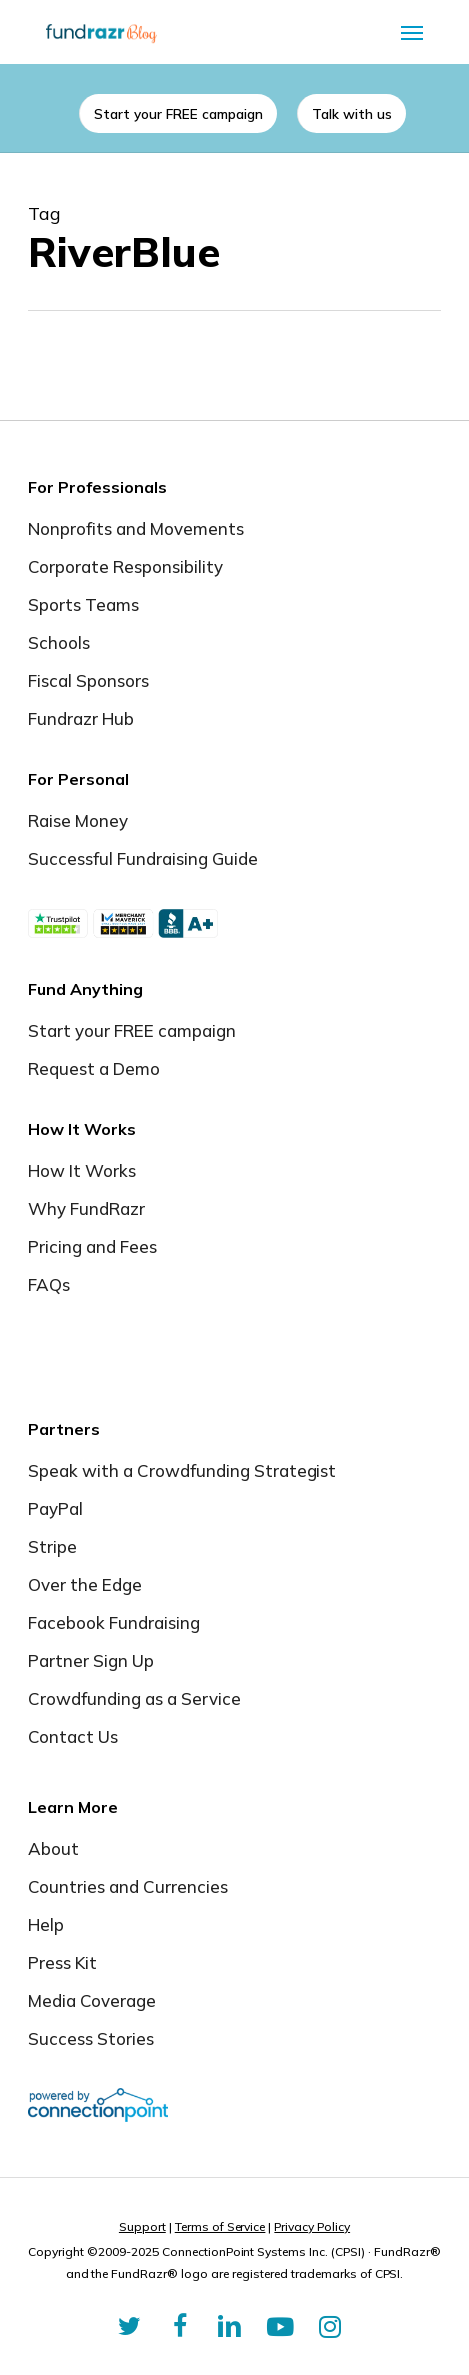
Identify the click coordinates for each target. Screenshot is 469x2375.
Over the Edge (85, 1584)
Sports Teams (83, 604)
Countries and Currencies (128, 1886)
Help (46, 1924)
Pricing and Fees (92, 1246)
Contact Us (73, 1736)
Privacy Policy (312, 2226)
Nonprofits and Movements (136, 528)
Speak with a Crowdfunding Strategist (182, 1470)
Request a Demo (94, 1068)
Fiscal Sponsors (88, 680)
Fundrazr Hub (81, 718)
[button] (412, 32)
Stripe (52, 1546)
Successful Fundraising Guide (142, 858)
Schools (59, 642)
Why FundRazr (86, 1208)
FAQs (49, 1284)
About (53, 1848)
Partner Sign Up (91, 1660)
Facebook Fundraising (114, 1622)
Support (142, 2226)
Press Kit (62, 1962)
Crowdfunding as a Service (134, 1698)
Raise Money (78, 820)
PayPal (55, 1508)
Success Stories (91, 2038)
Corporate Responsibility (125, 566)
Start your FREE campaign (132, 1030)
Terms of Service (220, 2226)
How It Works (82, 1170)
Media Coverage (92, 2000)
